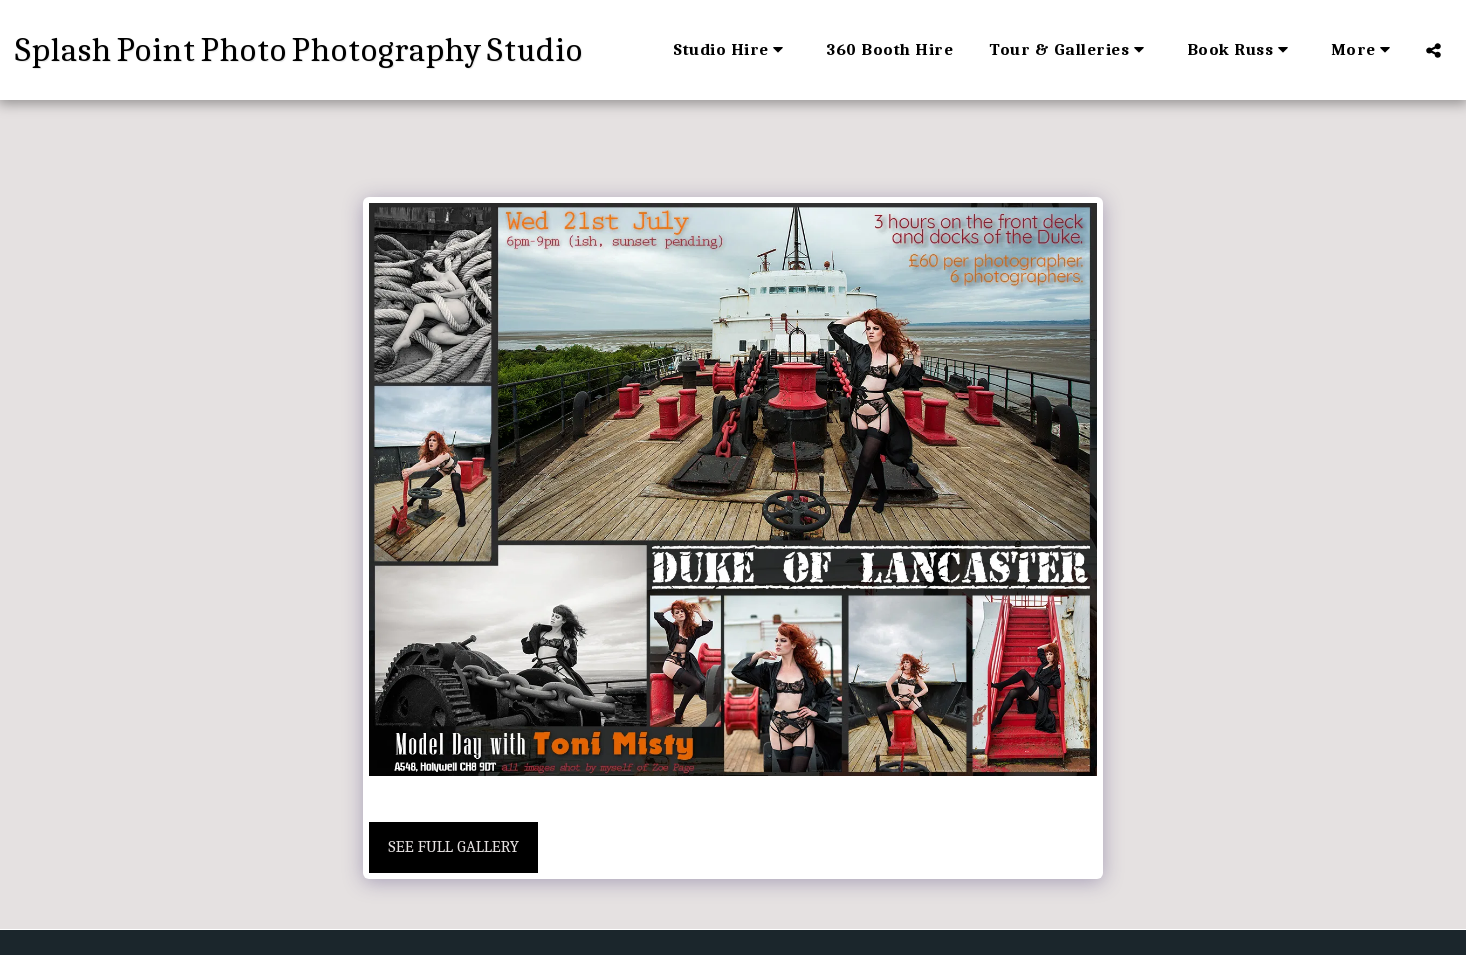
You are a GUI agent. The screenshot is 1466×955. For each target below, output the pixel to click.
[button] (731, 50)
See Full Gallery (453, 846)
